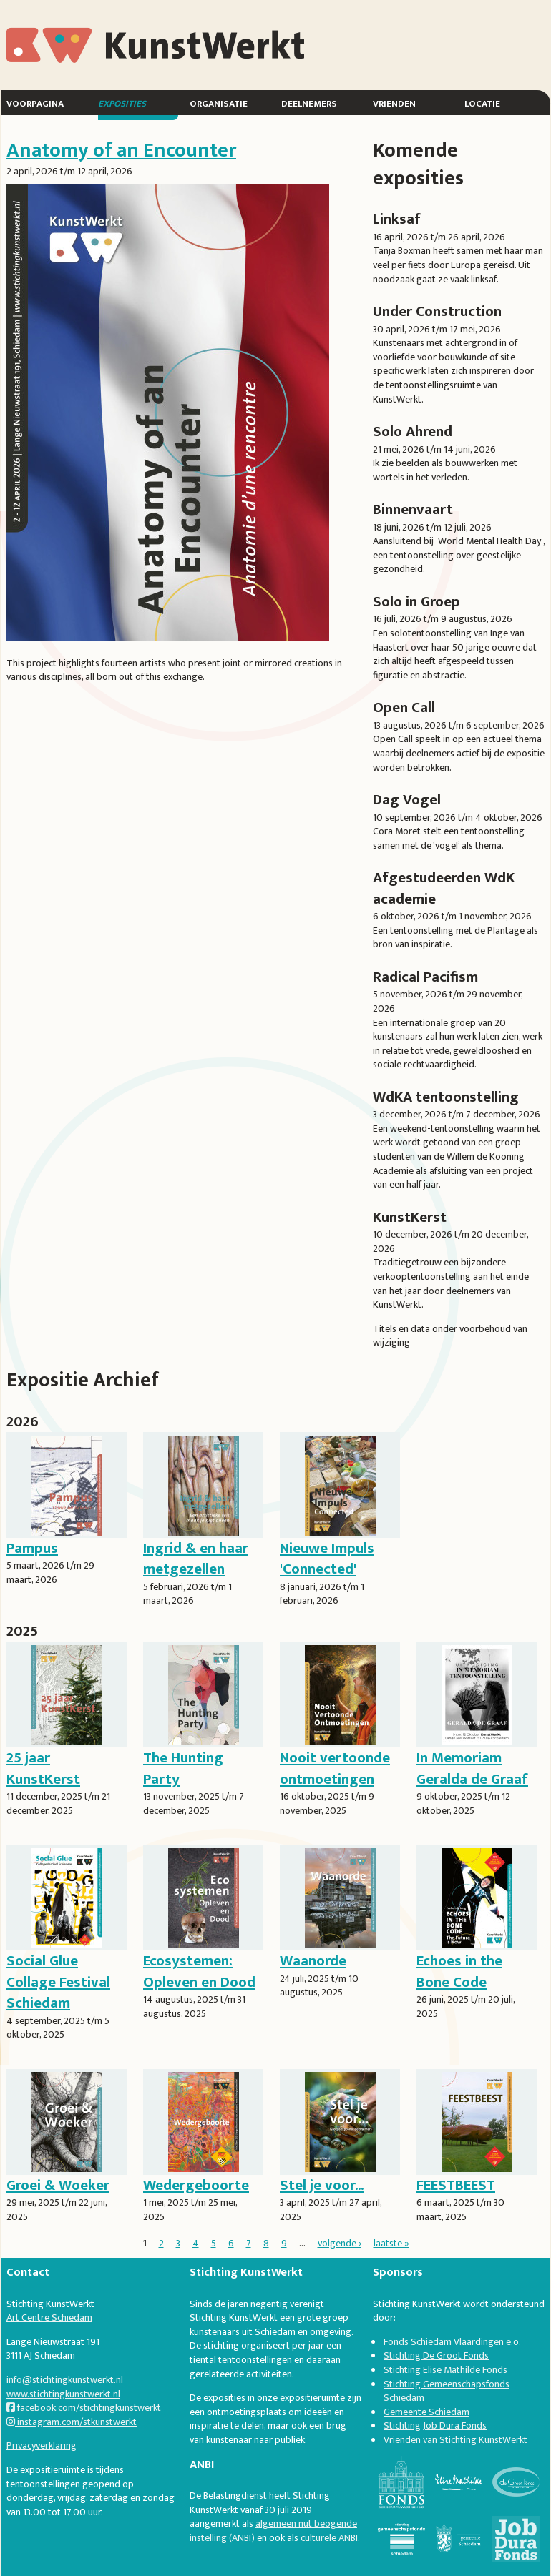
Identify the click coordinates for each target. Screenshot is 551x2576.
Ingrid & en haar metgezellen (195, 1558)
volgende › (339, 2243)
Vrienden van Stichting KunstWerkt (455, 2440)
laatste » (391, 2243)
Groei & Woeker (57, 2185)
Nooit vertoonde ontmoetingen (335, 1768)
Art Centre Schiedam (49, 2317)
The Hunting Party (183, 1768)
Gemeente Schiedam (426, 2412)
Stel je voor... (322, 2185)
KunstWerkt (59, 35)
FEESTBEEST (455, 2185)
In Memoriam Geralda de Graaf (472, 1768)
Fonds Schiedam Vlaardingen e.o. (452, 2342)
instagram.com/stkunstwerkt (71, 2422)
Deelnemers (309, 103)
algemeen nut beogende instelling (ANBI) (273, 2530)
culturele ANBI (329, 2538)
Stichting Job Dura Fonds (435, 2425)
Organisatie (219, 103)
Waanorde (313, 1960)
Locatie (482, 103)
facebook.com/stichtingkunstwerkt (83, 2407)
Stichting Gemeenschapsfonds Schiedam (446, 2391)
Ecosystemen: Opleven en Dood (199, 1971)
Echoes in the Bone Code (459, 1971)
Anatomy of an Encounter (121, 150)
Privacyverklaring (41, 2445)
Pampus (32, 1548)
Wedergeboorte (196, 2185)
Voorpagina (35, 103)
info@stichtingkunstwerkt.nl (64, 2380)
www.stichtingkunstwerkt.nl (63, 2394)
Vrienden (394, 103)
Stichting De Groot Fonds (436, 2355)
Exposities (122, 103)
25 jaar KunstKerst (43, 1768)
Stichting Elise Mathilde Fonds (445, 2370)
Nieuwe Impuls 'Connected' (327, 1558)
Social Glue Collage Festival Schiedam (58, 1981)
